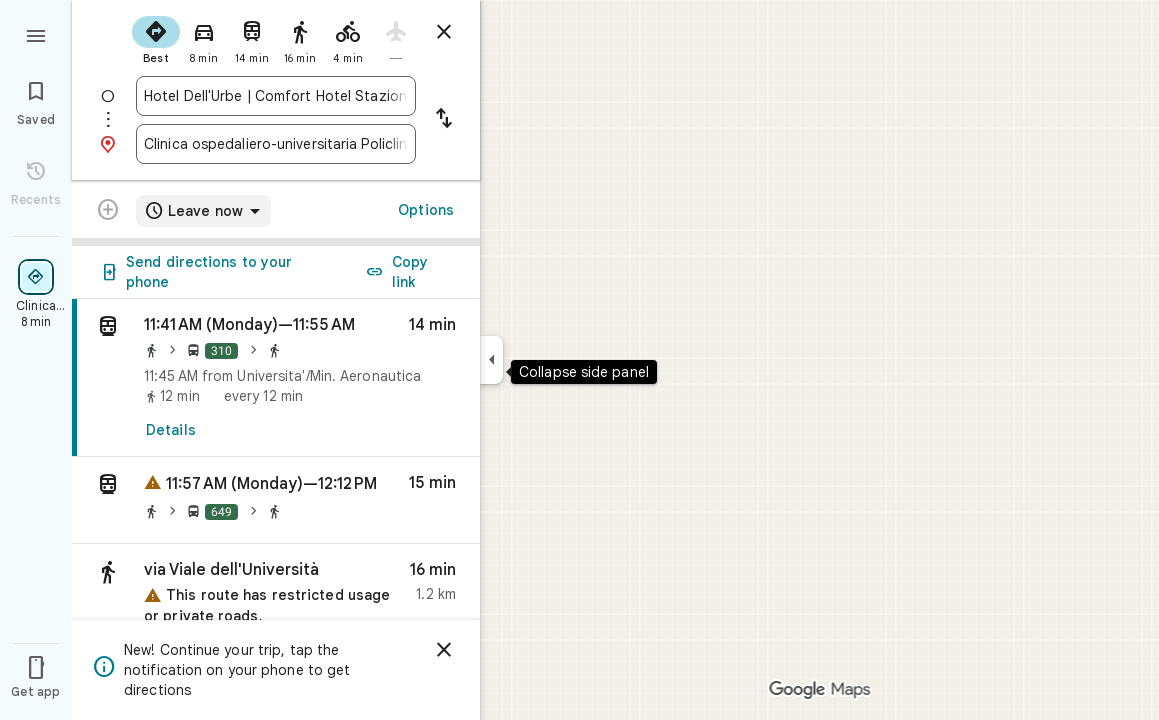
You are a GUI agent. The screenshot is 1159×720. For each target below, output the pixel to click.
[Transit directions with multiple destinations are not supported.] (108, 212)
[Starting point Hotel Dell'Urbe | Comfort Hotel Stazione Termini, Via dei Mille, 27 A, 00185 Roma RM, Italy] (276, 96)
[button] (276, 500)
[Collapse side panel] (491, 360)
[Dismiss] (444, 650)
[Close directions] (444, 32)
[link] (276, 378)
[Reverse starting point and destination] (444, 120)
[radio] (156, 38)
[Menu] (36, 34)
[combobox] (276, 96)
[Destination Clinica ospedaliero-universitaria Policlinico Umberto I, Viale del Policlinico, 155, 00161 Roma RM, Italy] (276, 144)
